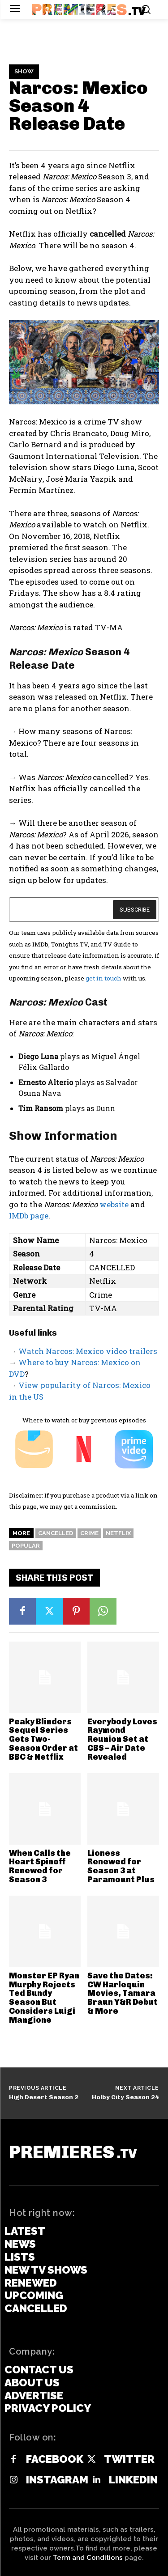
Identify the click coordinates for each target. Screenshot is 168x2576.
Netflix (118, 1533)
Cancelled (55, 1533)
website (114, 1204)
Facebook (54, 2459)
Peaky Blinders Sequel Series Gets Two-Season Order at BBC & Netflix (43, 1739)
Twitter (129, 2459)
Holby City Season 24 (125, 2097)
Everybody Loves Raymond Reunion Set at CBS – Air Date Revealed (122, 1739)
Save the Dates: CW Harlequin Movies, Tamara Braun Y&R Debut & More (122, 1993)
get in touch (103, 978)
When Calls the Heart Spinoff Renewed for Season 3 (40, 1866)
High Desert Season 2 (43, 2097)
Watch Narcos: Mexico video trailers (87, 1351)
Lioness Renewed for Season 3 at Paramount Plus (121, 1866)
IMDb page (28, 1215)
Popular (26, 1545)
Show (24, 71)
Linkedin (133, 2480)
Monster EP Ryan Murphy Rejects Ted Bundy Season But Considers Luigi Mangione (44, 1998)
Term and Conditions (88, 2558)
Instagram (57, 2480)
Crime (89, 1533)
